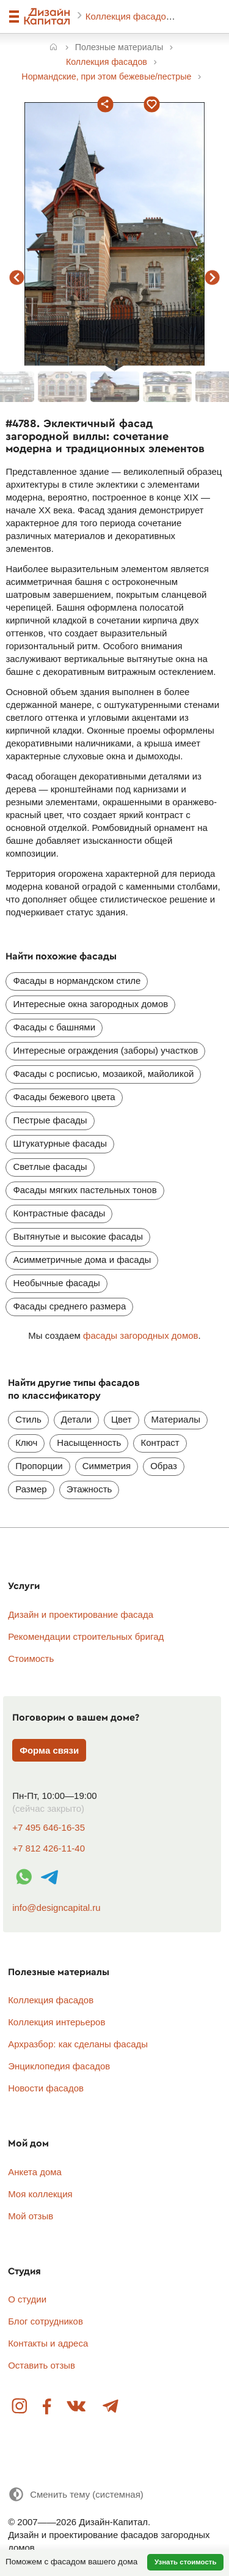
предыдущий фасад (17, 278)
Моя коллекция (40, 2194)
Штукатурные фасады (60, 1143)
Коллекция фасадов (129, 16)
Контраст (159, 1442)
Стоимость (31, 1658)
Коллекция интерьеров (56, 2022)
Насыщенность (89, 1442)
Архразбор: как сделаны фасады (78, 2044)
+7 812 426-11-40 (48, 1848)
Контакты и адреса (48, 2343)
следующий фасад (212, 278)
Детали (76, 1419)
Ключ (26, 1442)
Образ (163, 1466)
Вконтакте (77, 2406)
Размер (31, 1489)
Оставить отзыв (41, 2365)
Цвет (121, 1419)
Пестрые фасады (50, 1120)
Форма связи (49, 1750)
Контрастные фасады (59, 1213)
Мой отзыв (30, 2216)
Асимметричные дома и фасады (82, 1259)
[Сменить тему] (76, 2494)
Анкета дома (35, 2172)
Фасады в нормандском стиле (76, 980)
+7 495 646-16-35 (48, 1827)
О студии (27, 2299)
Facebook (47, 2406)
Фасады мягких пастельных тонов (84, 1190)
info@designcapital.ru (56, 1907)
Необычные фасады (56, 1283)
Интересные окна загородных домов (90, 1004)
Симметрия (106, 1466)
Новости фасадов (46, 2088)
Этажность (89, 1489)
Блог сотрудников (45, 2321)
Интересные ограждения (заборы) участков (105, 1050)
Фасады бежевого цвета (64, 1097)
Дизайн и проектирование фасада (80, 1614)
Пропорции (39, 1466)
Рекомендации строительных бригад (86, 1636)
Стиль (28, 1419)
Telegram (110, 2406)
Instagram (20, 2406)
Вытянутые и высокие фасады (78, 1236)
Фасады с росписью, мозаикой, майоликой (103, 1073)
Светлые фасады (50, 1166)
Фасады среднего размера (69, 1306)
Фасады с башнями (54, 1027)
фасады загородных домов (140, 1335)
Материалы (175, 1419)
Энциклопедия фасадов (59, 2066)
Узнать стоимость (185, 2562)
